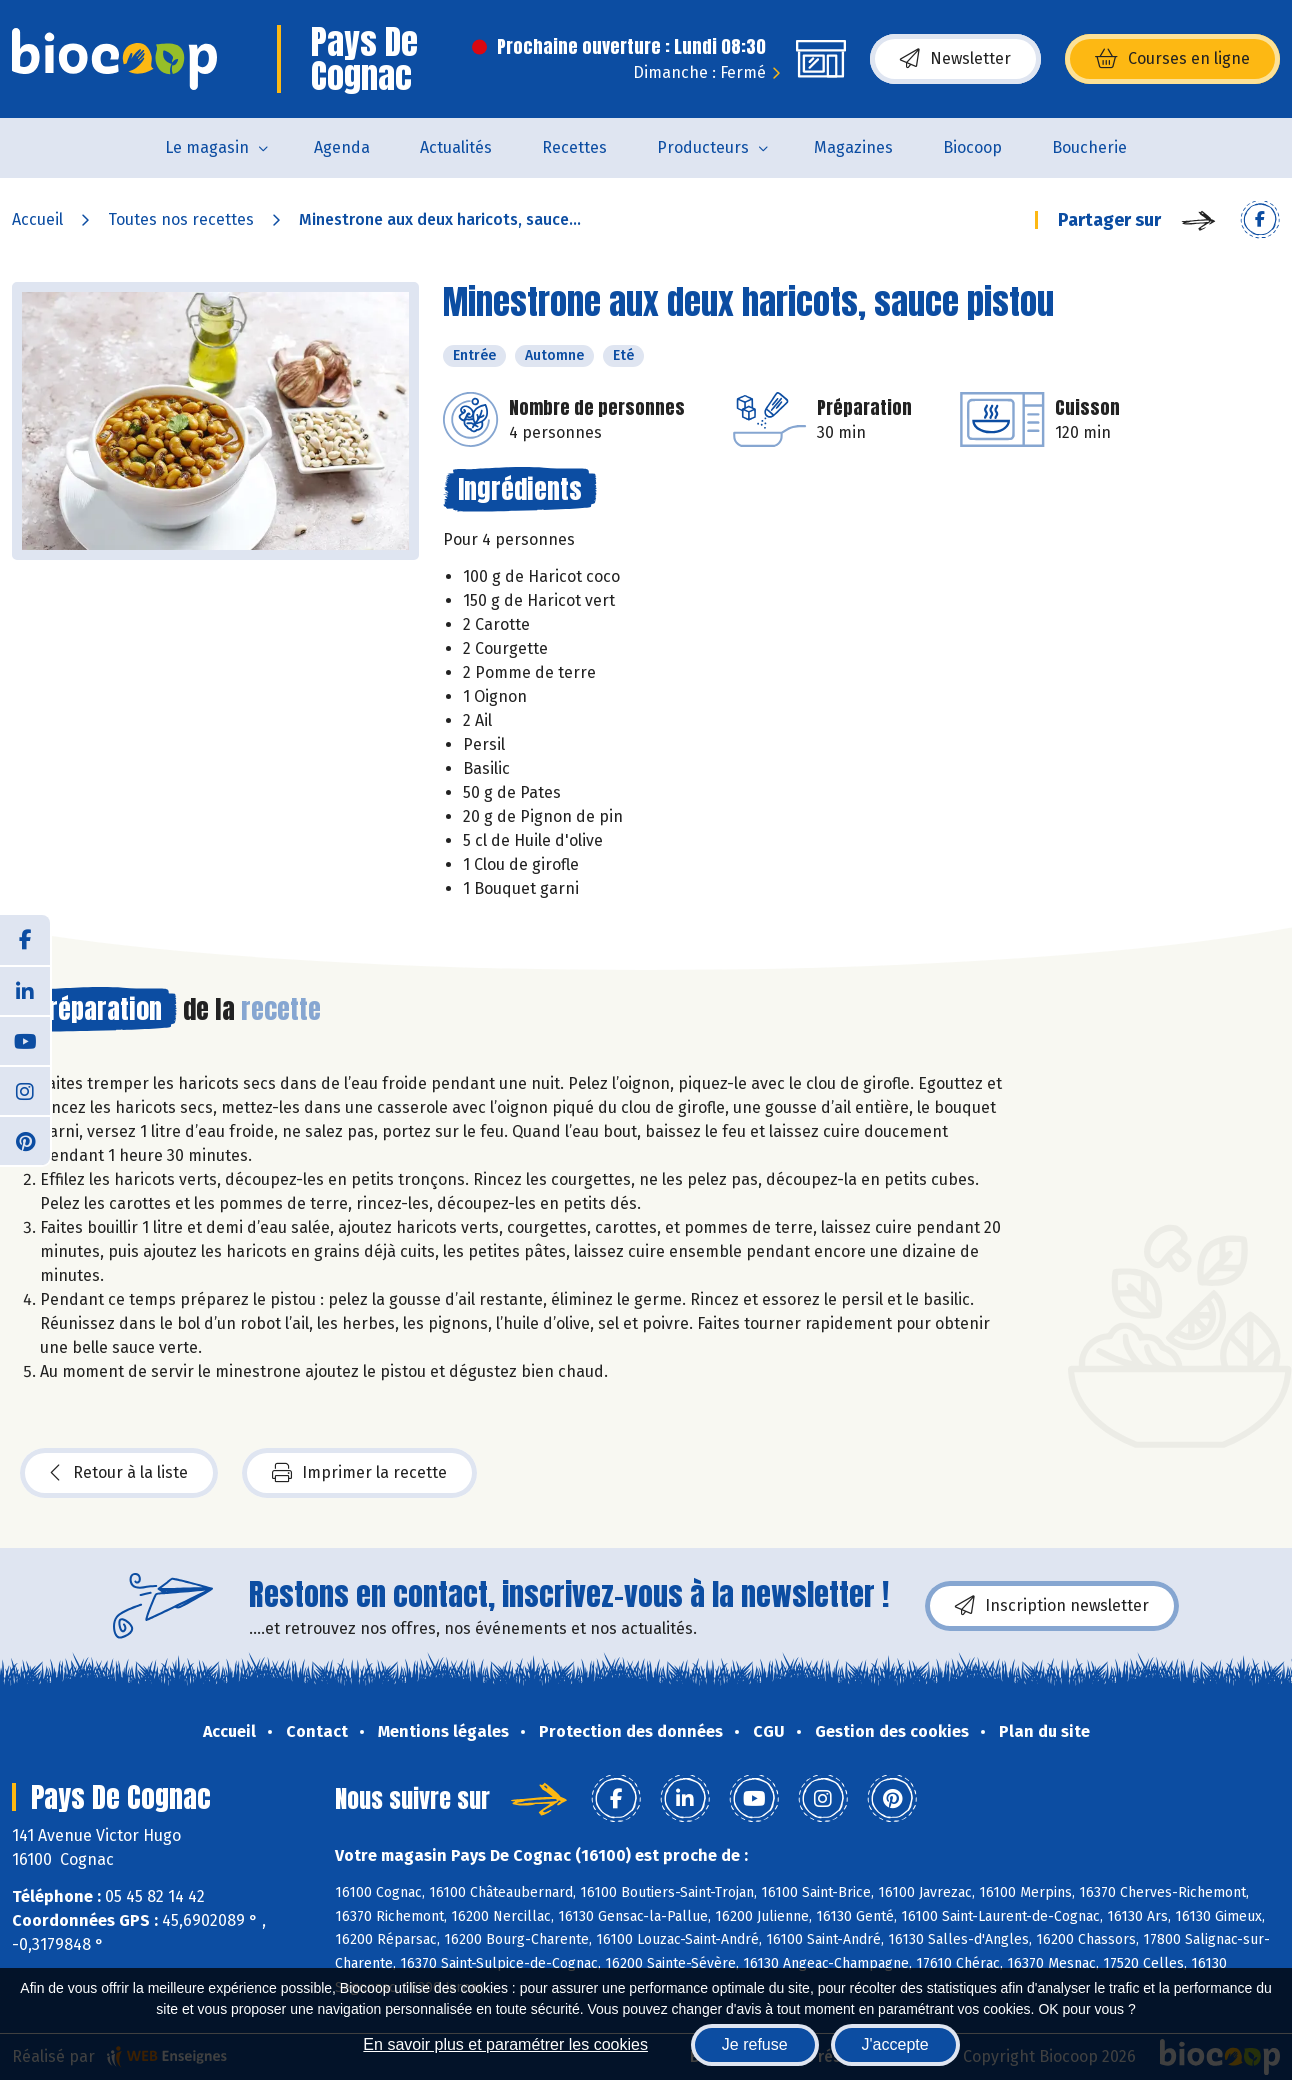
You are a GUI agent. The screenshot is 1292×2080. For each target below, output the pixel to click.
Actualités (456, 147)
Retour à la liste (119, 1473)
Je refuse (755, 2044)
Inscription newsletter (1052, 1606)
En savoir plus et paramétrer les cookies (505, 2044)
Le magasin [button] (207, 147)
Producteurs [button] (703, 147)
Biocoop (972, 147)
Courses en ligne (1172, 59)
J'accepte (895, 2044)
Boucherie (1089, 147)
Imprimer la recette (359, 1473)
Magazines (853, 147)
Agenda (342, 147)
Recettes (574, 147)
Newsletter (955, 59)
